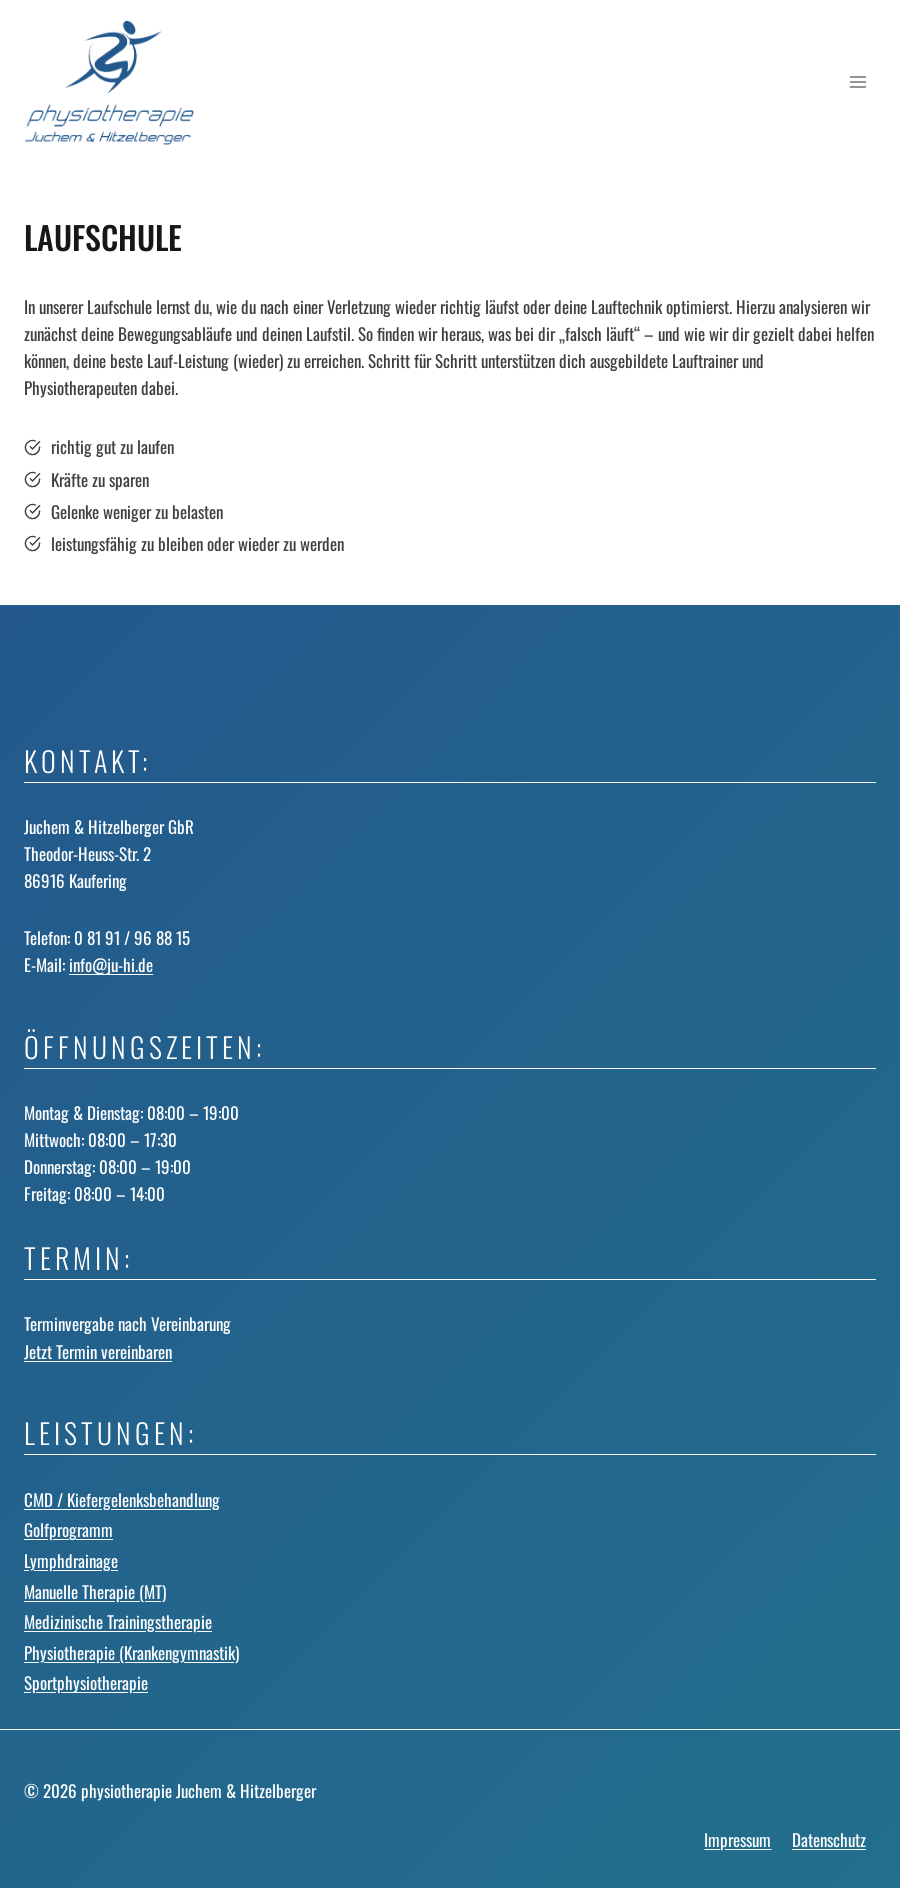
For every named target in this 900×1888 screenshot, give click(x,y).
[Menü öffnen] (857, 82)
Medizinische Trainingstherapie (118, 1621)
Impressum (737, 1839)
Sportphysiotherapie (86, 1682)
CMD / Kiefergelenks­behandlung (122, 1499)
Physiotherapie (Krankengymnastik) (131, 1652)
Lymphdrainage (71, 1560)
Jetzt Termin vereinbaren (98, 1351)
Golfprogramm (68, 1529)
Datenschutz (829, 1839)
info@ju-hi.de (111, 964)
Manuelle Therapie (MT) (95, 1591)
